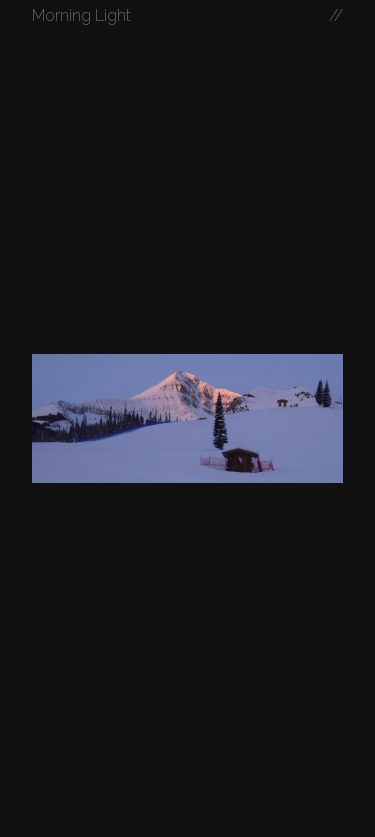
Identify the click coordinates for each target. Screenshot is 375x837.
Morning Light (81, 15)
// (336, 15)
